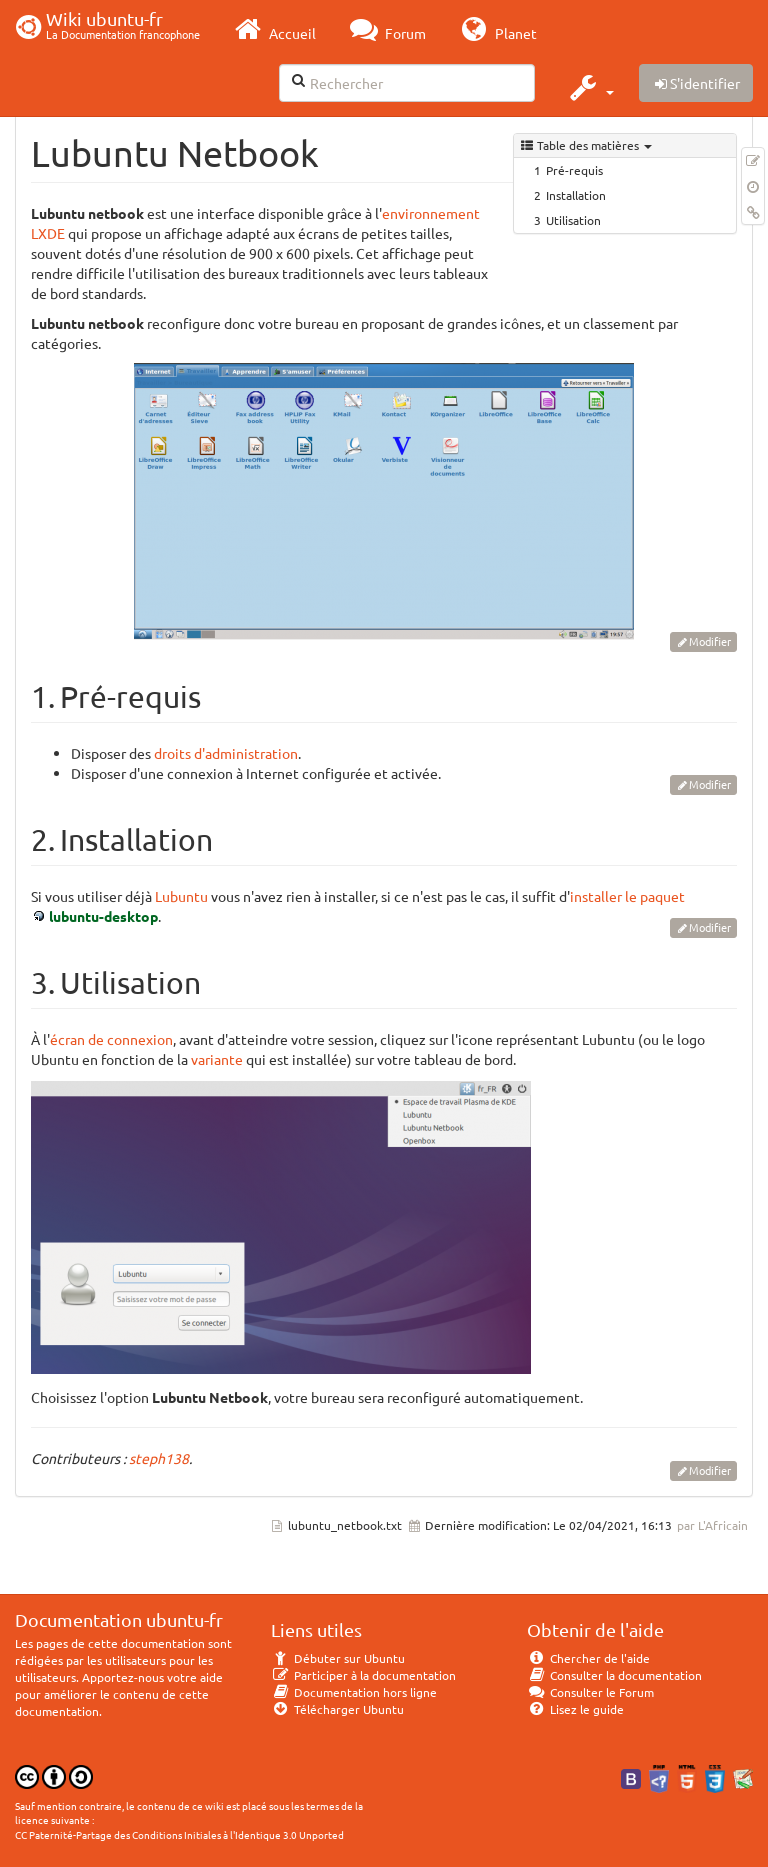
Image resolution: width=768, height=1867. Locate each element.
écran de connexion (111, 1039)
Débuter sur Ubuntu (338, 1658)
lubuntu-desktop (103, 916)
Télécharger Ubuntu (337, 1709)
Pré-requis (574, 170)
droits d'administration (226, 753)
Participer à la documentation (363, 1675)
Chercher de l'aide (588, 1658)
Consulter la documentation (614, 1675)
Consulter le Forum (590, 1692)
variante (217, 1059)
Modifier (710, 641)
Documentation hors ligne (354, 1692)
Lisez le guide (575, 1709)
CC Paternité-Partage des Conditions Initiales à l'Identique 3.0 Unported (179, 1834)
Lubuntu (181, 896)
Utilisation (573, 220)
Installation (576, 195)
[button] (589, 87)
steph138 (159, 1458)
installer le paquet (627, 896)
